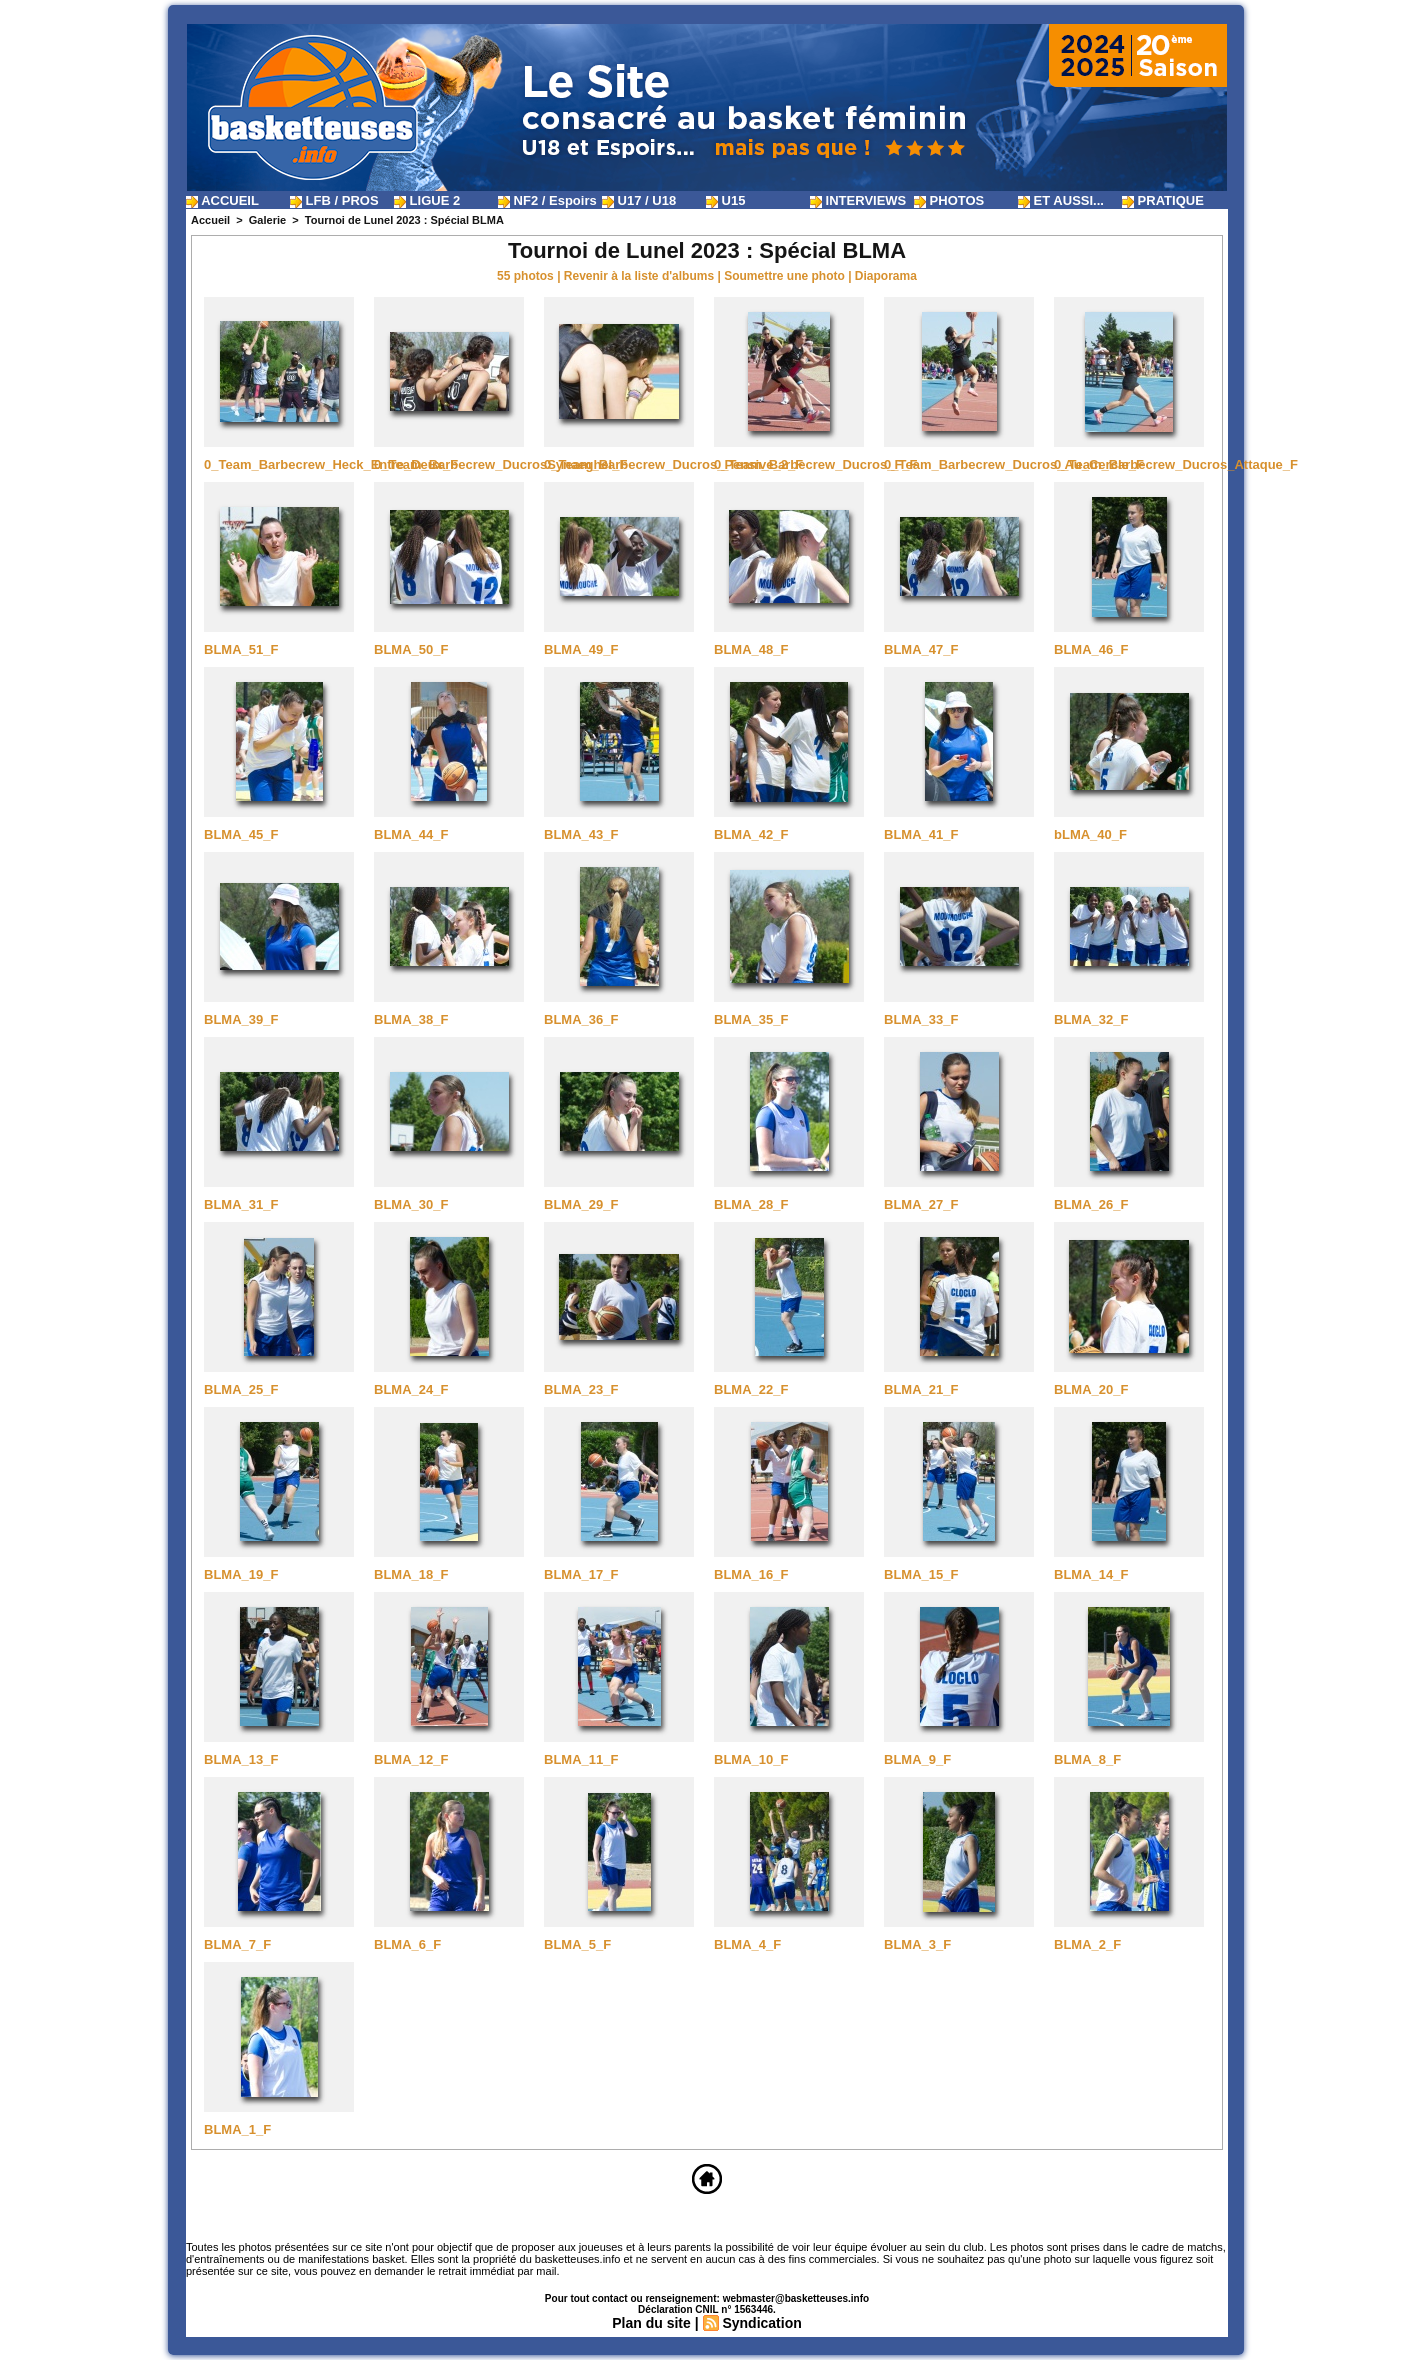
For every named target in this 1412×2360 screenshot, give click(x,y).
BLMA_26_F (1091, 1204)
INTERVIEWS (858, 200)
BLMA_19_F (241, 1574)
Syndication (761, 2323)
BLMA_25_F (241, 1389)
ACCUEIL (222, 200)
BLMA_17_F (581, 1574)
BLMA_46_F (1091, 649)
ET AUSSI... (1061, 200)
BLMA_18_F (411, 1574)
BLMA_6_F (407, 1944)
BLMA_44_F (411, 834)
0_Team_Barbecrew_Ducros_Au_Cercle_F (1014, 464)
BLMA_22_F (751, 1389)
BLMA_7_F (237, 1944)
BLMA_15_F (921, 1574)
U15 (725, 200)
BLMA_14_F (1091, 1574)
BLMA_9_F (917, 1759)
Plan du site (651, 2323)
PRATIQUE (1163, 200)
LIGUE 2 (427, 200)
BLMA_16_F (751, 1574)
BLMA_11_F (581, 1759)
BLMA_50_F (411, 649)
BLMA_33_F (921, 1019)
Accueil (210, 220)
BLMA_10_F (751, 1759)
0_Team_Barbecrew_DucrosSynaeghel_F (500, 464)
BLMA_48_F (751, 649)
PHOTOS (949, 200)
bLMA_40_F (1090, 834)
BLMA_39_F (241, 1019)
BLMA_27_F (921, 1204)
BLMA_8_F (1087, 1759)
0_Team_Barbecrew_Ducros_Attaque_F (1176, 464)
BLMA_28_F (751, 1204)
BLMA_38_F (411, 1019)
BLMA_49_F (581, 649)
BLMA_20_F (1091, 1389)
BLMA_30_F (411, 1204)
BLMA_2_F (1087, 1944)
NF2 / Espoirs (547, 200)
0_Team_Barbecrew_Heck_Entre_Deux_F (331, 464)
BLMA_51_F (241, 649)
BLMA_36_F (581, 1019)
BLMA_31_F (241, 1204)
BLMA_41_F (921, 834)
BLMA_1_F (237, 2129)
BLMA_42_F (751, 834)
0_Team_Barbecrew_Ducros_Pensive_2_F (673, 464)
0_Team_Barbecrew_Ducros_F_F (816, 464)
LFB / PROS (334, 200)
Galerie (267, 220)
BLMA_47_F (921, 649)
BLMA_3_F (917, 1944)
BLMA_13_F (241, 1759)
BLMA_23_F (581, 1389)
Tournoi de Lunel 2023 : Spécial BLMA (404, 220)
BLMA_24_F (411, 1389)
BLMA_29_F (581, 1204)
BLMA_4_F (747, 1944)
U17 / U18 (639, 200)
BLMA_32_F (1091, 1019)
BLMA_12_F (411, 1759)
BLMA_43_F (581, 834)
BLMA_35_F (751, 1019)
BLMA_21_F (921, 1389)
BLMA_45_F (241, 834)
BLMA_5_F (577, 1944)
